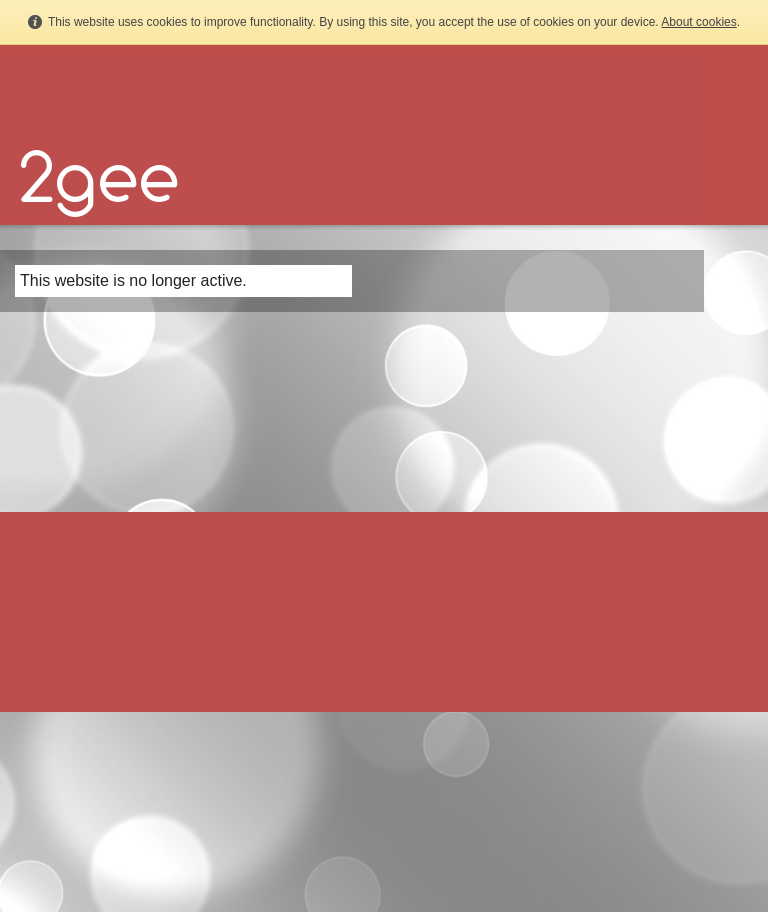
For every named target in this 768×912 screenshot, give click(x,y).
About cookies (698, 22)
